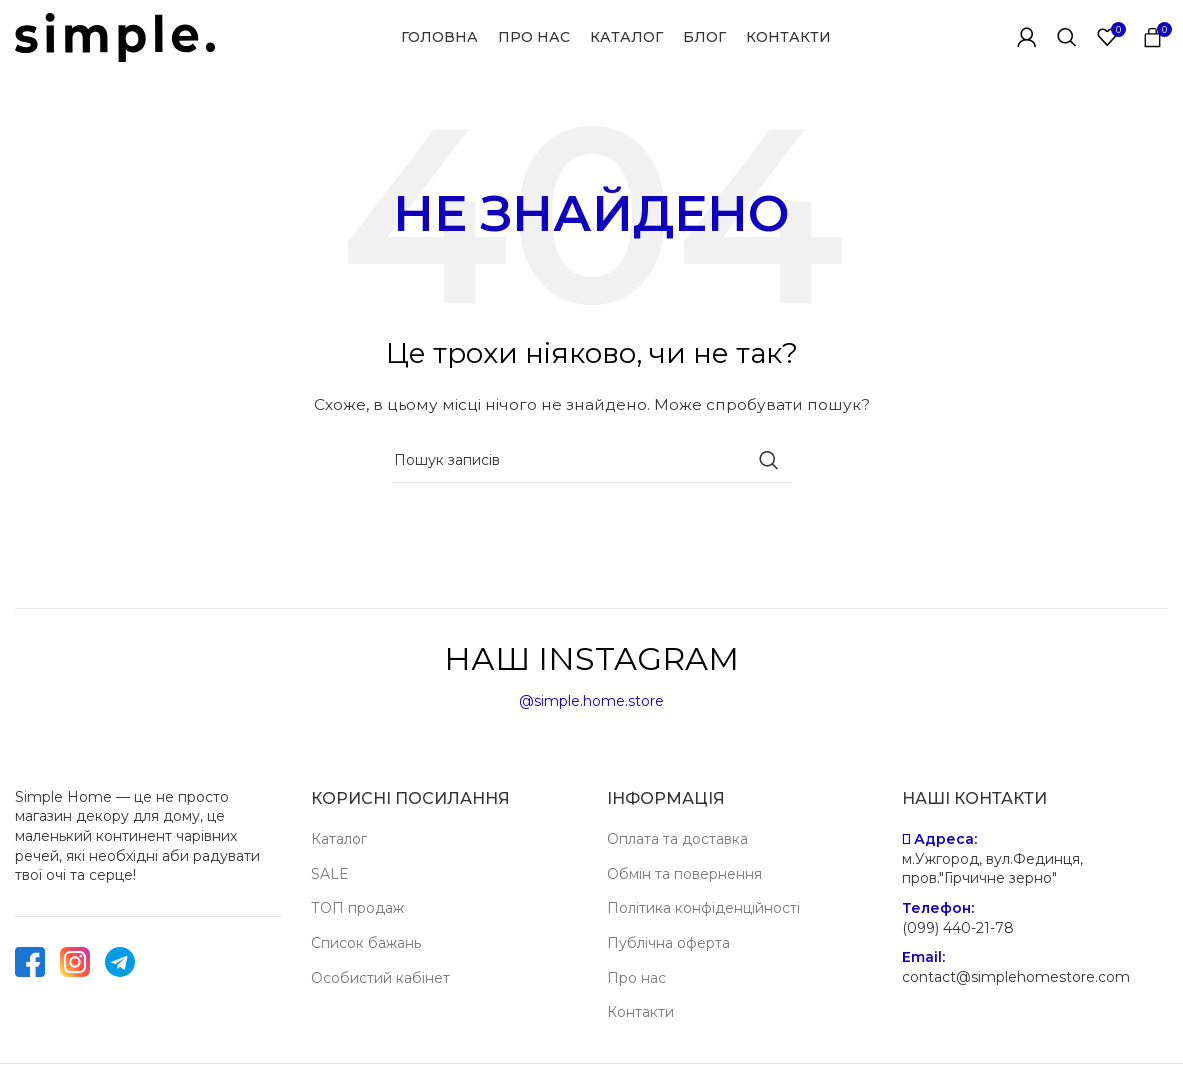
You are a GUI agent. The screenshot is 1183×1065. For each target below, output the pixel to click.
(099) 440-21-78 (958, 928)
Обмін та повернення (684, 874)
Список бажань (366, 943)
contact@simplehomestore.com (1016, 977)
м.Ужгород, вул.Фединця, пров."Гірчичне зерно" (992, 869)
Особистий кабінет (380, 978)
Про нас (636, 978)
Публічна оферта (668, 943)
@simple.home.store (591, 702)
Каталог (339, 839)
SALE (330, 874)
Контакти (640, 1012)
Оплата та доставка (677, 839)
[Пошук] (1067, 38)
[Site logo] (115, 36)
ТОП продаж (357, 908)
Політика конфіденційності (703, 908)
